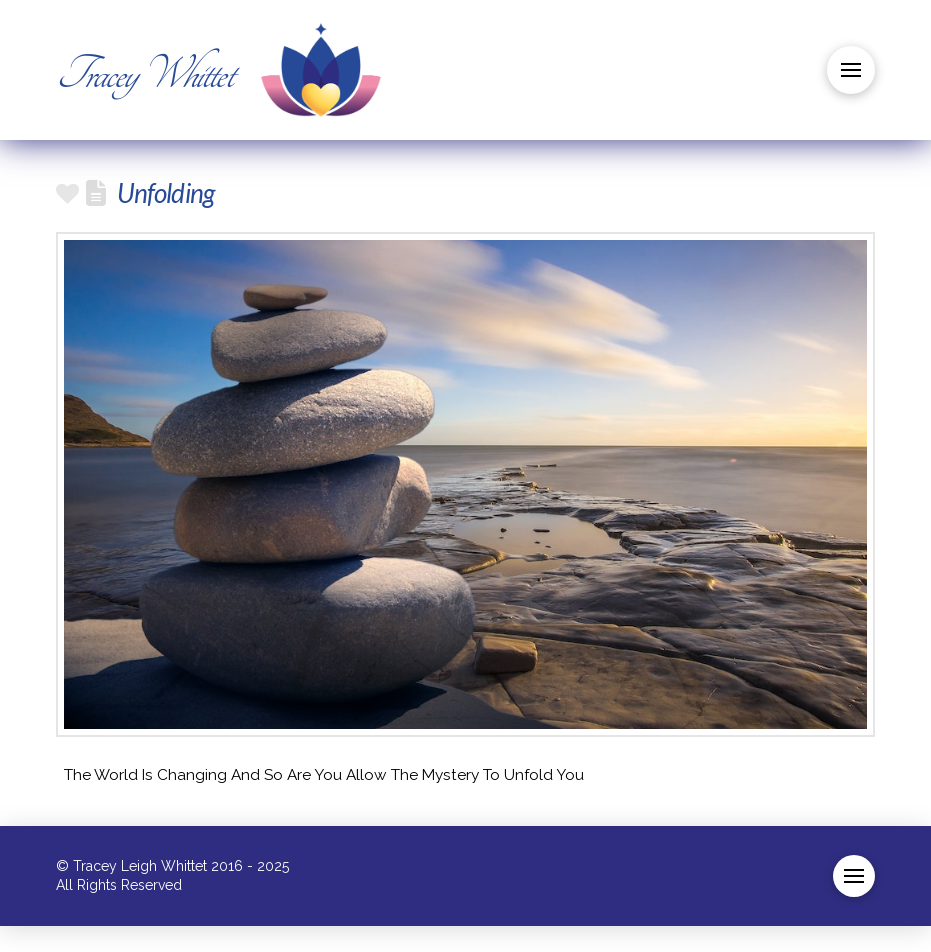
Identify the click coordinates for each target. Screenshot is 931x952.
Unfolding (165, 193)
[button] (851, 70)
